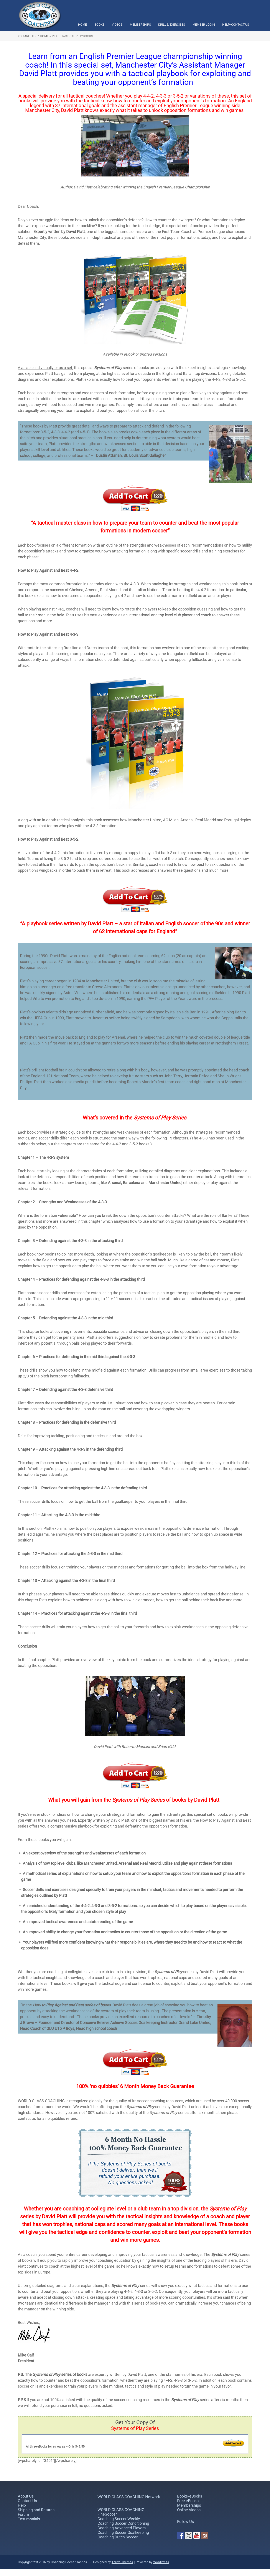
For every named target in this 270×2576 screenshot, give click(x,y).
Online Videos (189, 2510)
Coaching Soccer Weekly (118, 2518)
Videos (117, 24)
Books (99, 24)
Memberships (140, 24)
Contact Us (27, 2500)
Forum (23, 2514)
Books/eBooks (189, 2496)
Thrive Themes (122, 2562)
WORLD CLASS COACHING (120, 2509)
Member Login (204, 24)
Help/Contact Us (235, 24)
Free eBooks (188, 2500)
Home (82, 24)
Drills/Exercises (171, 24)
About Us (26, 2496)
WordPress (161, 2562)
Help (22, 2505)
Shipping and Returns (36, 2510)
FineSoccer (107, 2514)
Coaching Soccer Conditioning (123, 2523)
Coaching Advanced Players (121, 2528)
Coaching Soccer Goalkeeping (123, 2532)
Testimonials (29, 2519)
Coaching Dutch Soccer (117, 2537)
